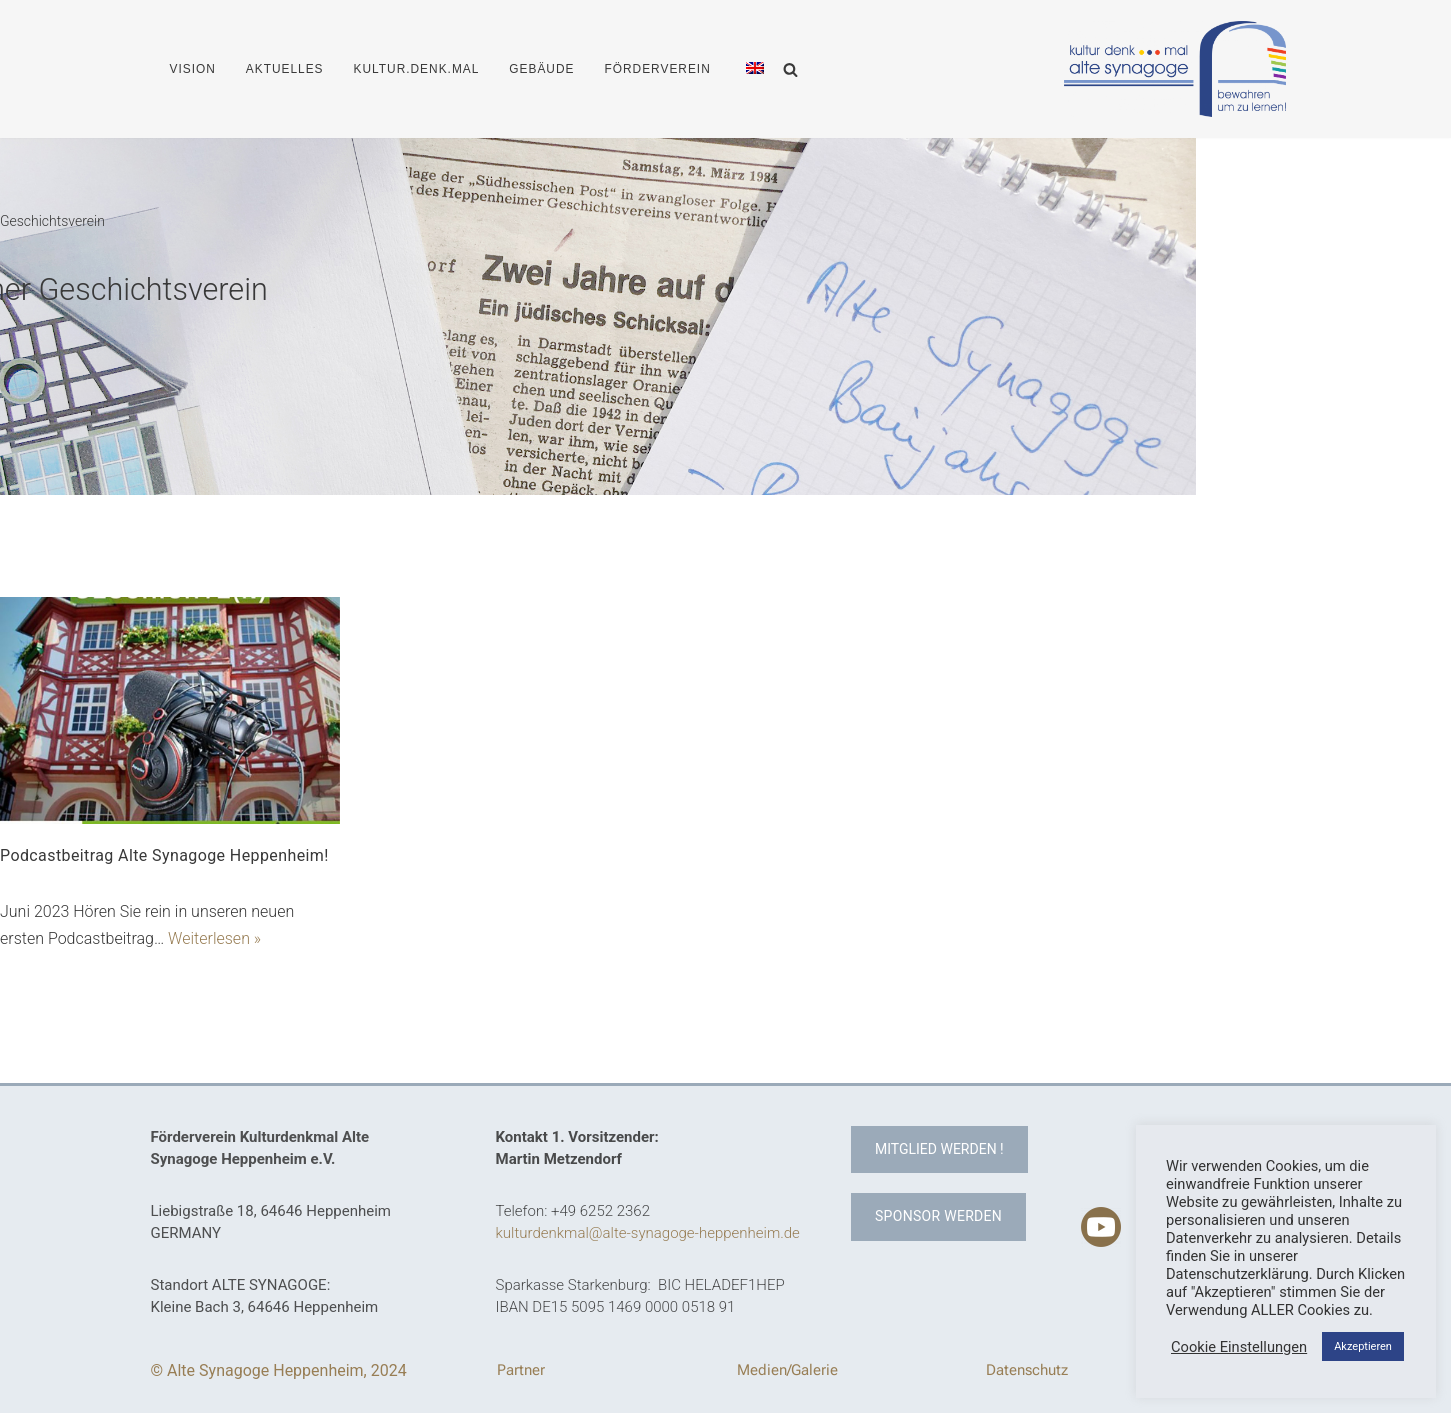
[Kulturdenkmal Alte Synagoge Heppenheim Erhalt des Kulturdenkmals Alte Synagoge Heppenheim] (1175, 68)
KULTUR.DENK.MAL (417, 69)
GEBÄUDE (541, 69)
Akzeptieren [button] (1363, 1346)
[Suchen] (790, 69)
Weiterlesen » (214, 938)
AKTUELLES (285, 69)
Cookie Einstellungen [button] (1239, 1347)
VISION (193, 69)
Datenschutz (1027, 1370)
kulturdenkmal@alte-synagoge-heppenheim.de (648, 1233)
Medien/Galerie (787, 1370)
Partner (521, 1370)
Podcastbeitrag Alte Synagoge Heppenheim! (164, 855)
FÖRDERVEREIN (657, 69)
